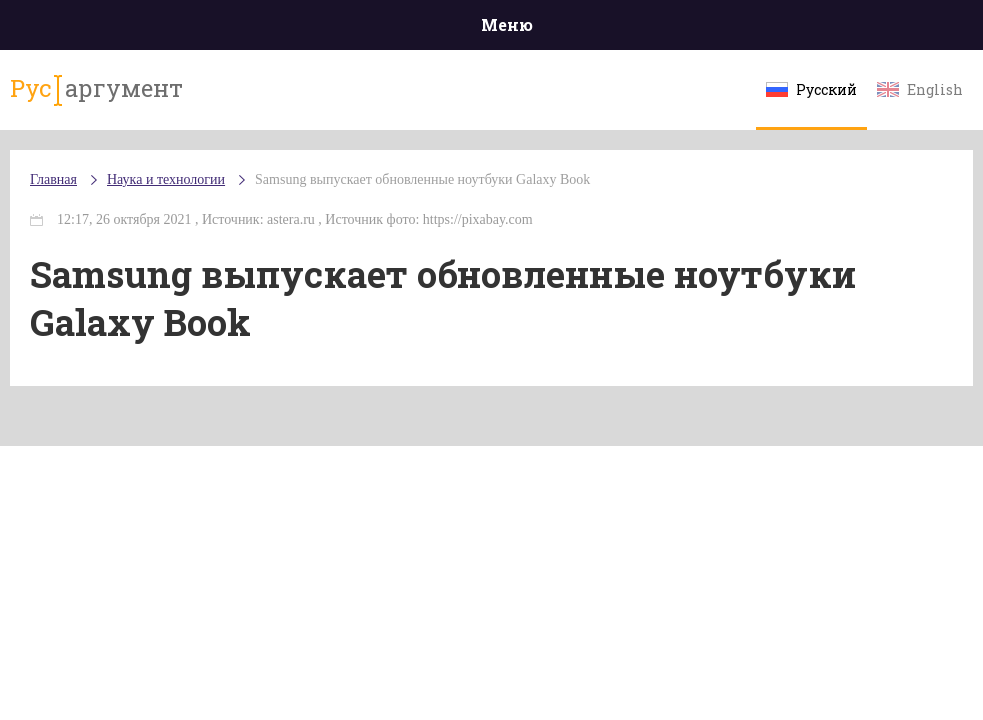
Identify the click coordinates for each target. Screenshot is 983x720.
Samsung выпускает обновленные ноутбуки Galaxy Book (422, 179)
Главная (53, 179)
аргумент (96, 89)
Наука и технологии (166, 179)
